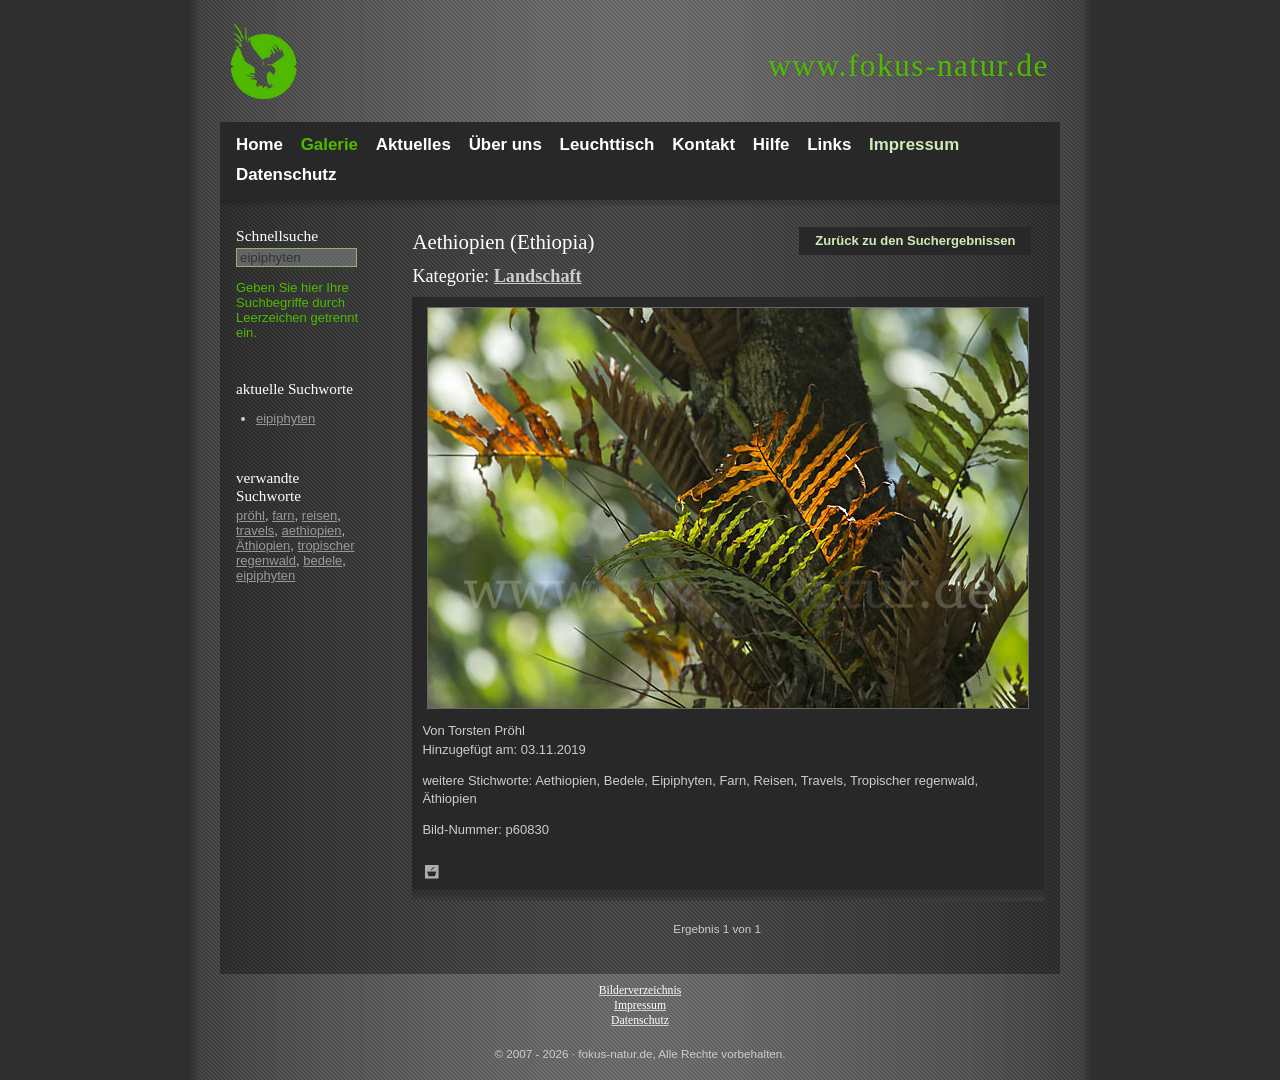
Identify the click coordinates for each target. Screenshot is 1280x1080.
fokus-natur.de (908, 65)
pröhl (250, 515)
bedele (322, 560)
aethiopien (312, 530)
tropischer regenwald (295, 553)
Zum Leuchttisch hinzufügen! (432, 872)
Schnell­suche (277, 235)
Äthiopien (263, 545)
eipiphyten (285, 418)
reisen (319, 515)
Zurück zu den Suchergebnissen (915, 240)
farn (283, 515)
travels (255, 530)
